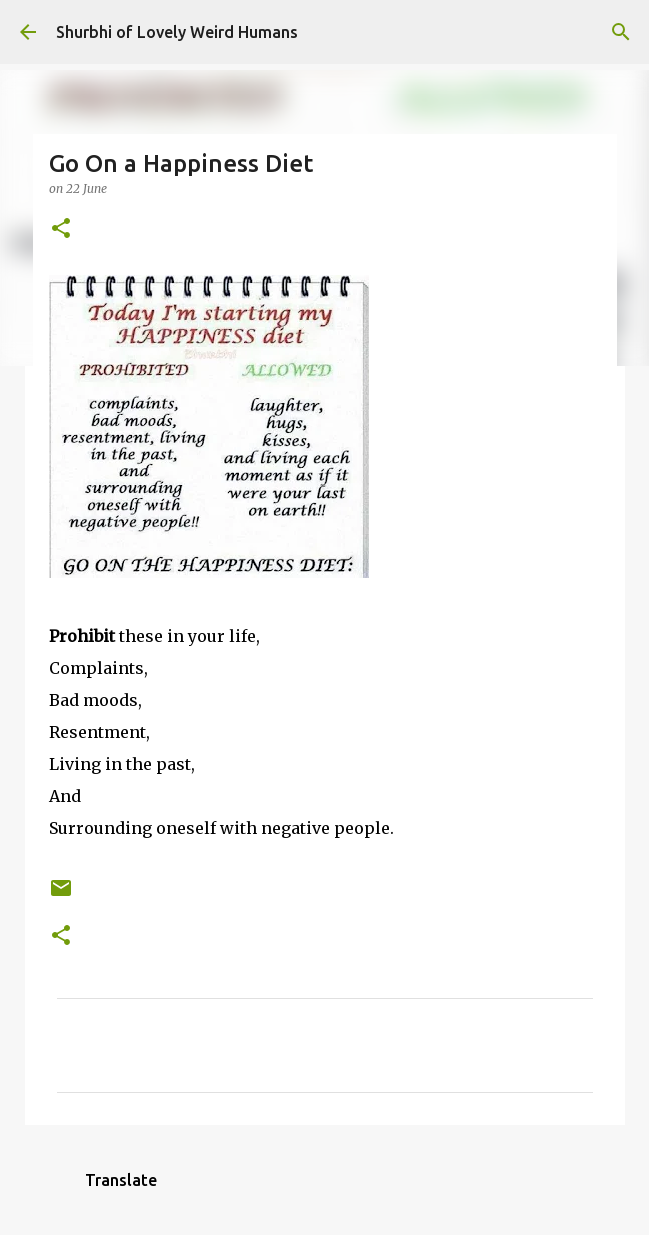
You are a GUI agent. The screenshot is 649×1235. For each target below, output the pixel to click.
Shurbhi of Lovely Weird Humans (177, 32)
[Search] (621, 32)
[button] (61, 229)
